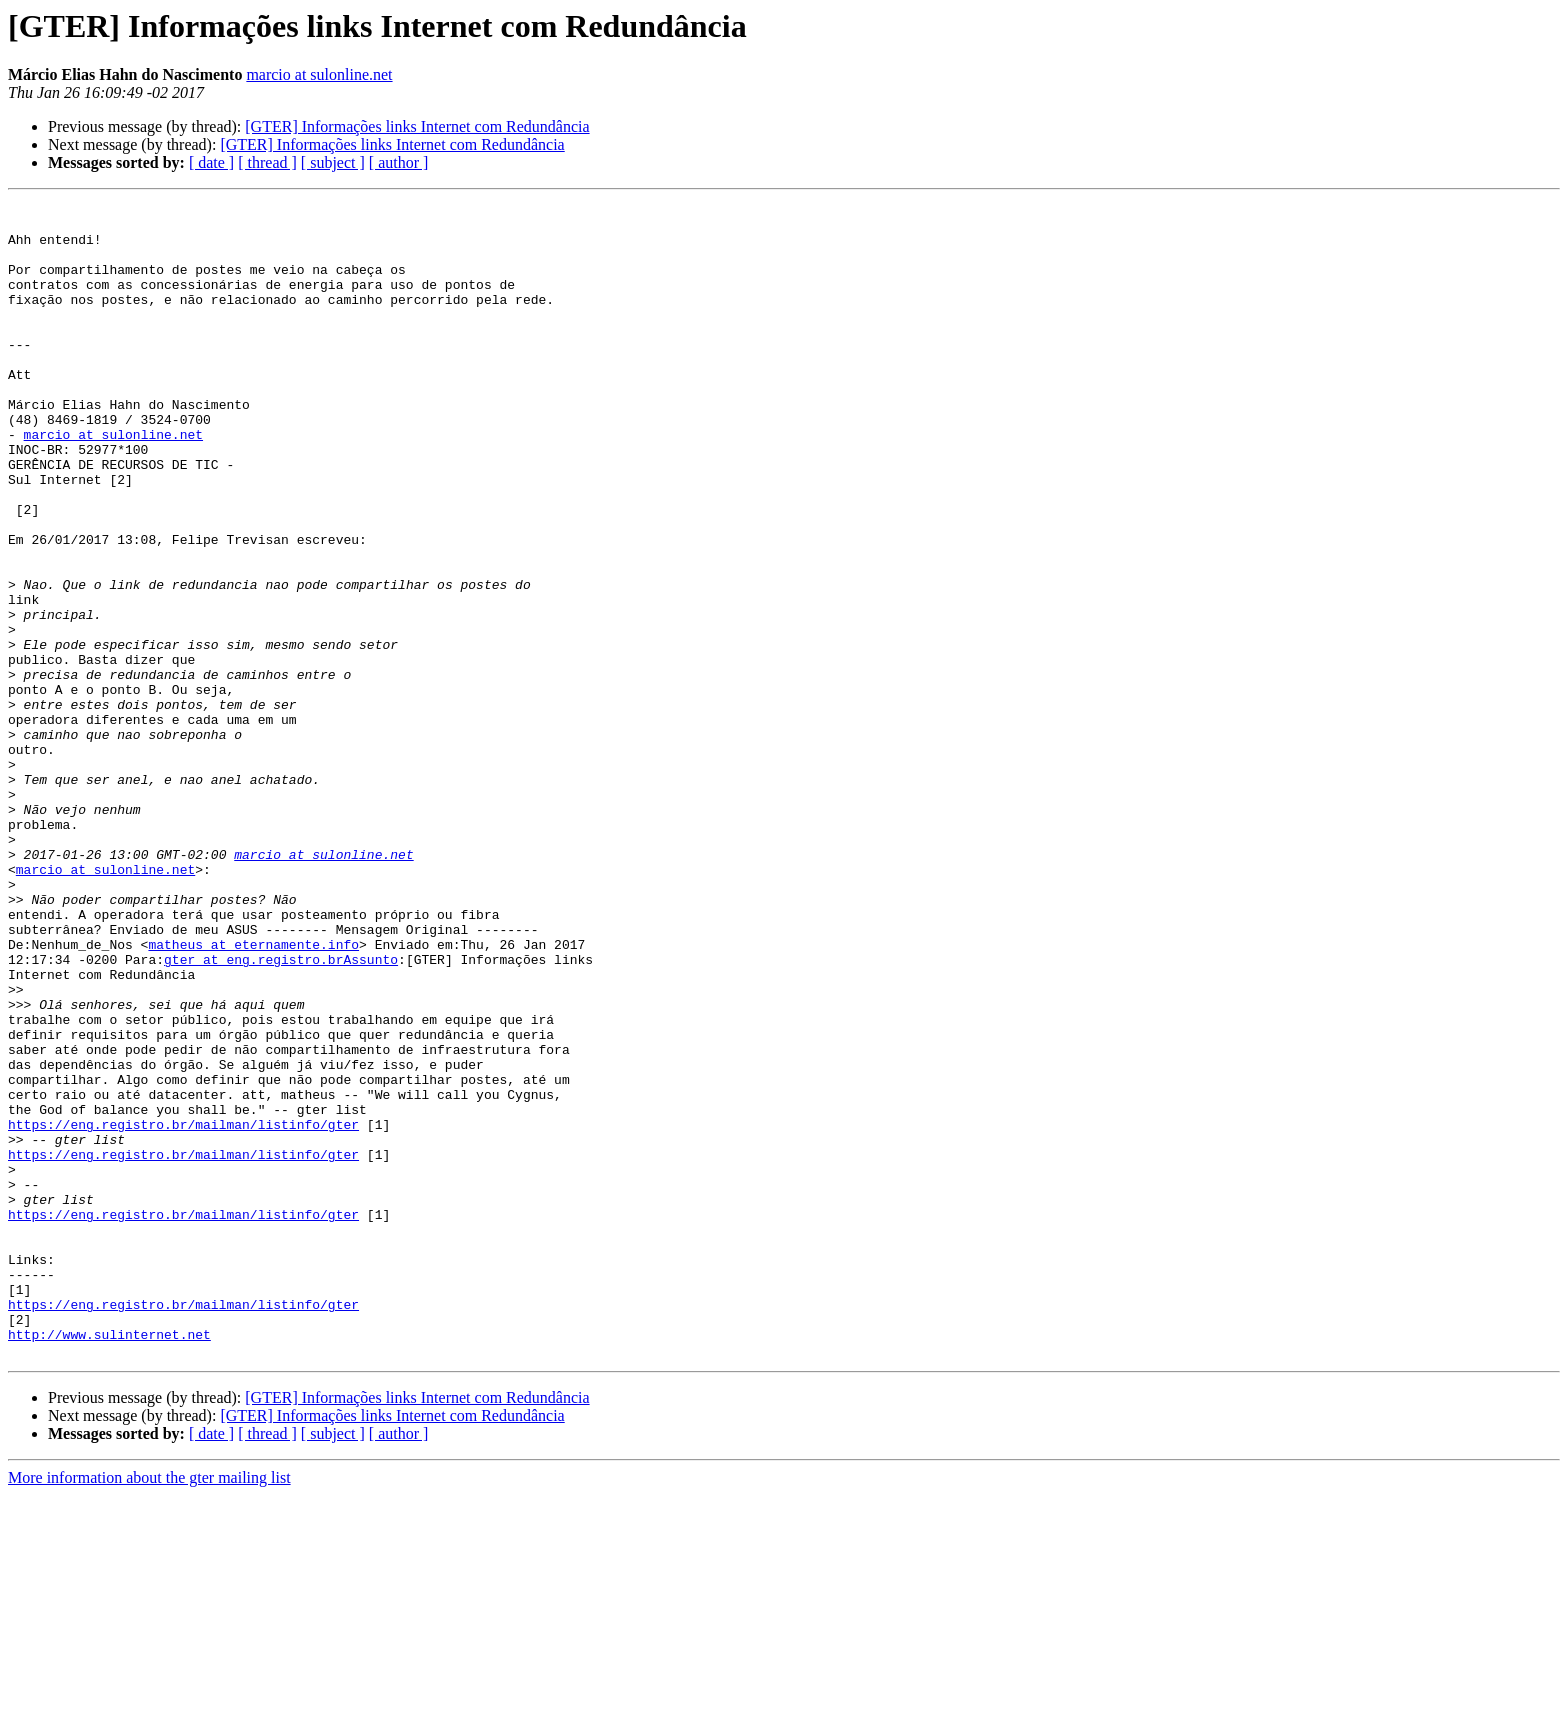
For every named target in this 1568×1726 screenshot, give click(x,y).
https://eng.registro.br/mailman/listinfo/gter (183, 1310)
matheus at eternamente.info (253, 1094)
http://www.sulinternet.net (109, 1562)
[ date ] (211, 162)
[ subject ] (333, 162)
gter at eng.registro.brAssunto (281, 1112)
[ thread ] (267, 162)
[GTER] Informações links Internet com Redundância (417, 126)
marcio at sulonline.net (319, 74)
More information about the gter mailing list (149, 1708)
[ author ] (399, 162)
